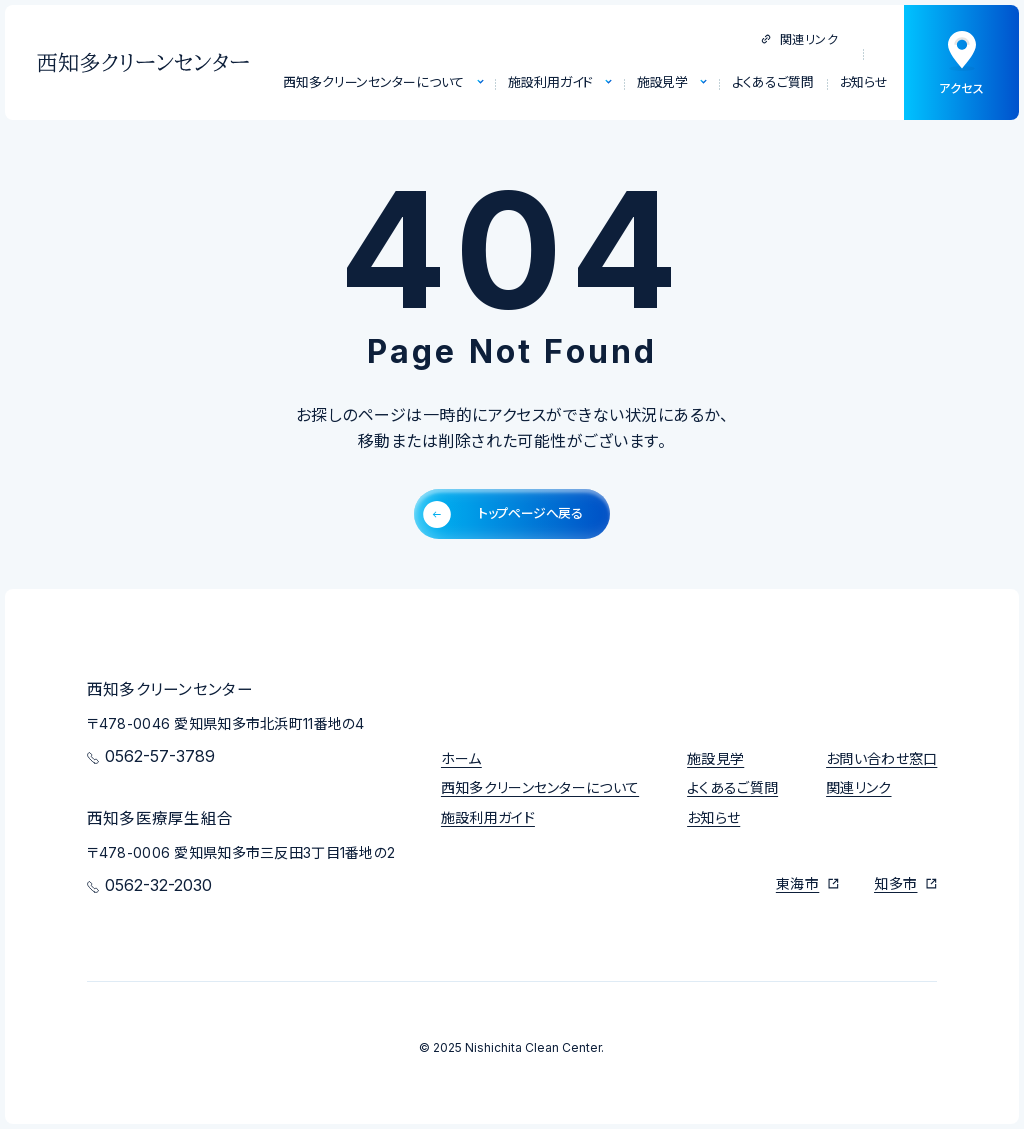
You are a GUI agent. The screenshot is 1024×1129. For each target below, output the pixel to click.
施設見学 (715, 758)
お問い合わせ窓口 (881, 758)
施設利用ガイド (488, 817)
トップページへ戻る (502, 514)
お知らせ (713, 817)
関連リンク (799, 39)
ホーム (461, 758)
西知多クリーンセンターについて (540, 787)
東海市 (797, 883)
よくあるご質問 (732, 787)
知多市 (895, 883)
